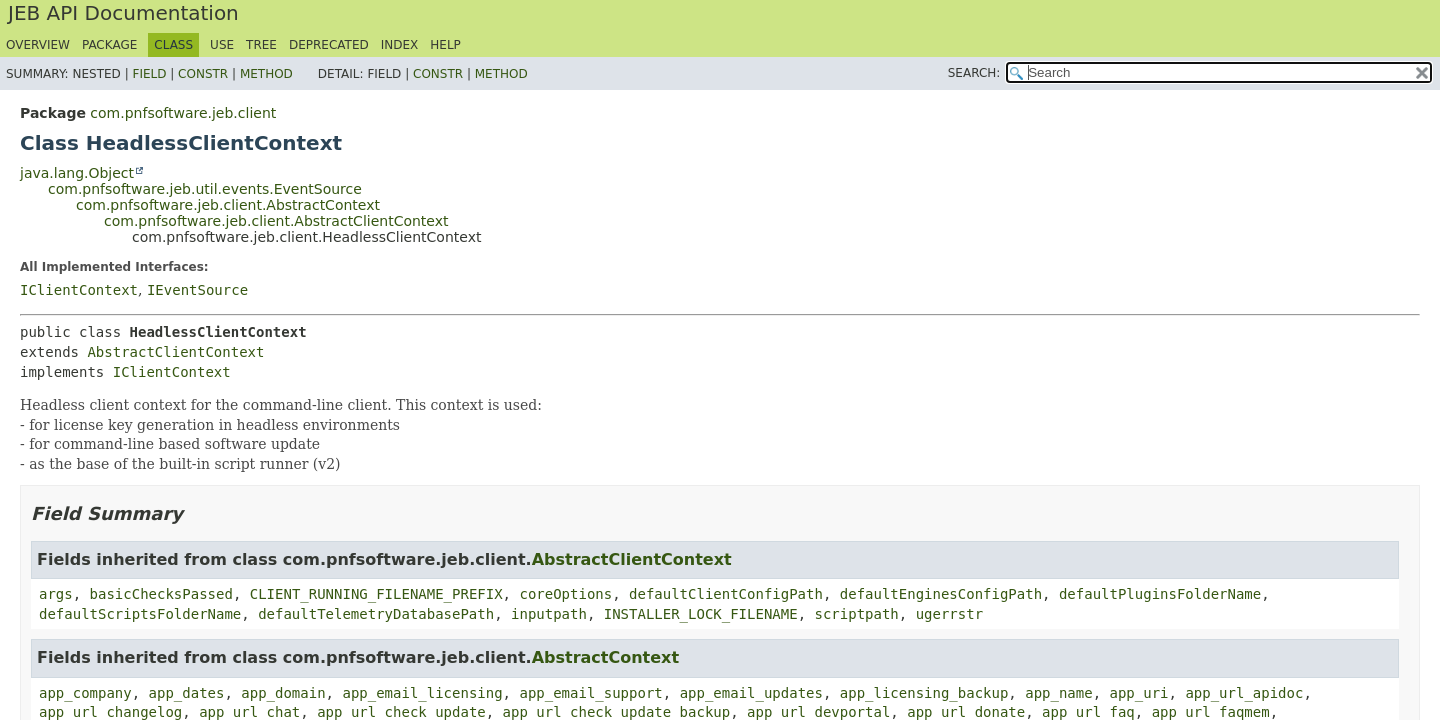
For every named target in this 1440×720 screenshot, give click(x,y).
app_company (85, 693)
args (56, 594)
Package (109, 45)
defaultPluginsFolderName (1160, 594)
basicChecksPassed (161, 594)
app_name (1058, 693)
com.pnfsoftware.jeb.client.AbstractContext (228, 205)
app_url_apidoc (1244, 693)
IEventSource (197, 290)
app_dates (187, 693)
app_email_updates (751, 693)
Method (266, 74)
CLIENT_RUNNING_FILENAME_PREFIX (376, 594)
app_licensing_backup (924, 693)
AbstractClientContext (175, 352)
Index (400, 45)
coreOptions (565, 594)
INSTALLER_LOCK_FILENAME (701, 614)
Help (445, 45)
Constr (203, 74)
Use (222, 45)
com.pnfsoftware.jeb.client (183, 113)
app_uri (1139, 693)
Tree (261, 45)
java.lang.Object (77, 173)
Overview (38, 45)
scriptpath (856, 614)
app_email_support (590, 693)
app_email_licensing (422, 693)
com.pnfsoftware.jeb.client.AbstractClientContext (276, 221)
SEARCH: (974, 73)
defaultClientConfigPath (726, 594)
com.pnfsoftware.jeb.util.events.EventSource (205, 189)
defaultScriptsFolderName (140, 614)
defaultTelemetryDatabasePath (376, 614)
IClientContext (79, 290)
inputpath (549, 614)
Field (149, 74)
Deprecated (329, 45)
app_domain (283, 693)
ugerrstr (949, 614)
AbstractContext (605, 657)
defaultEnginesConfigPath (941, 594)
